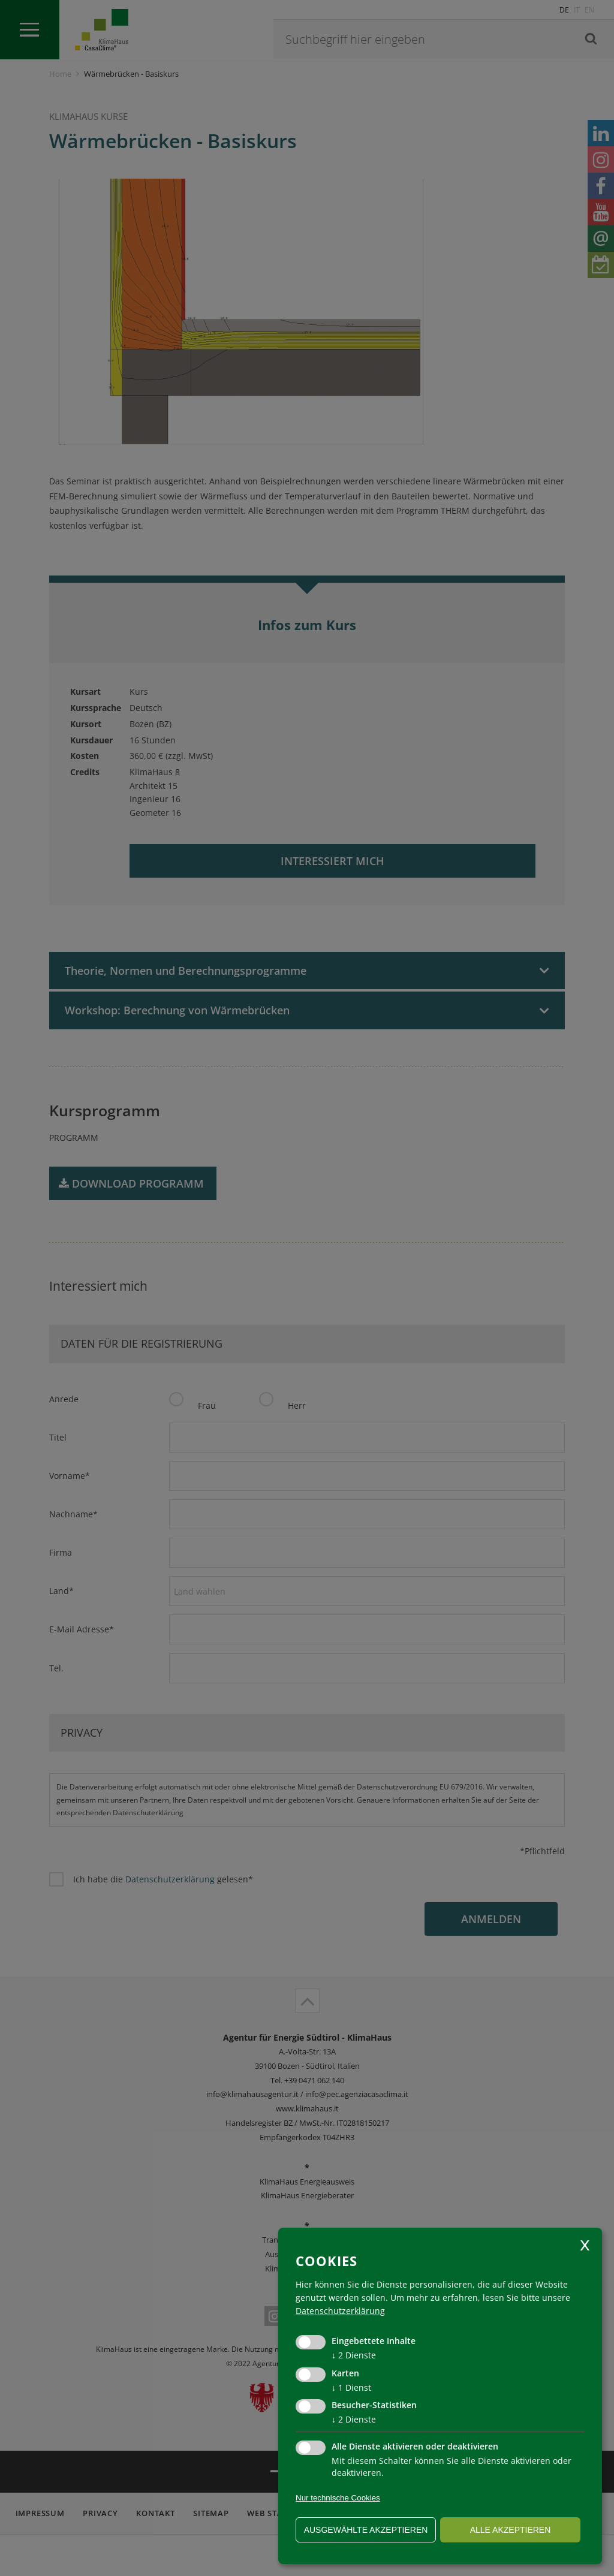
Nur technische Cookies (338, 2497)
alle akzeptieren (510, 2530)
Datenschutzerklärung (340, 2310)
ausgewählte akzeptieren (366, 2530)
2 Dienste (354, 2355)
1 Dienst (351, 2387)
